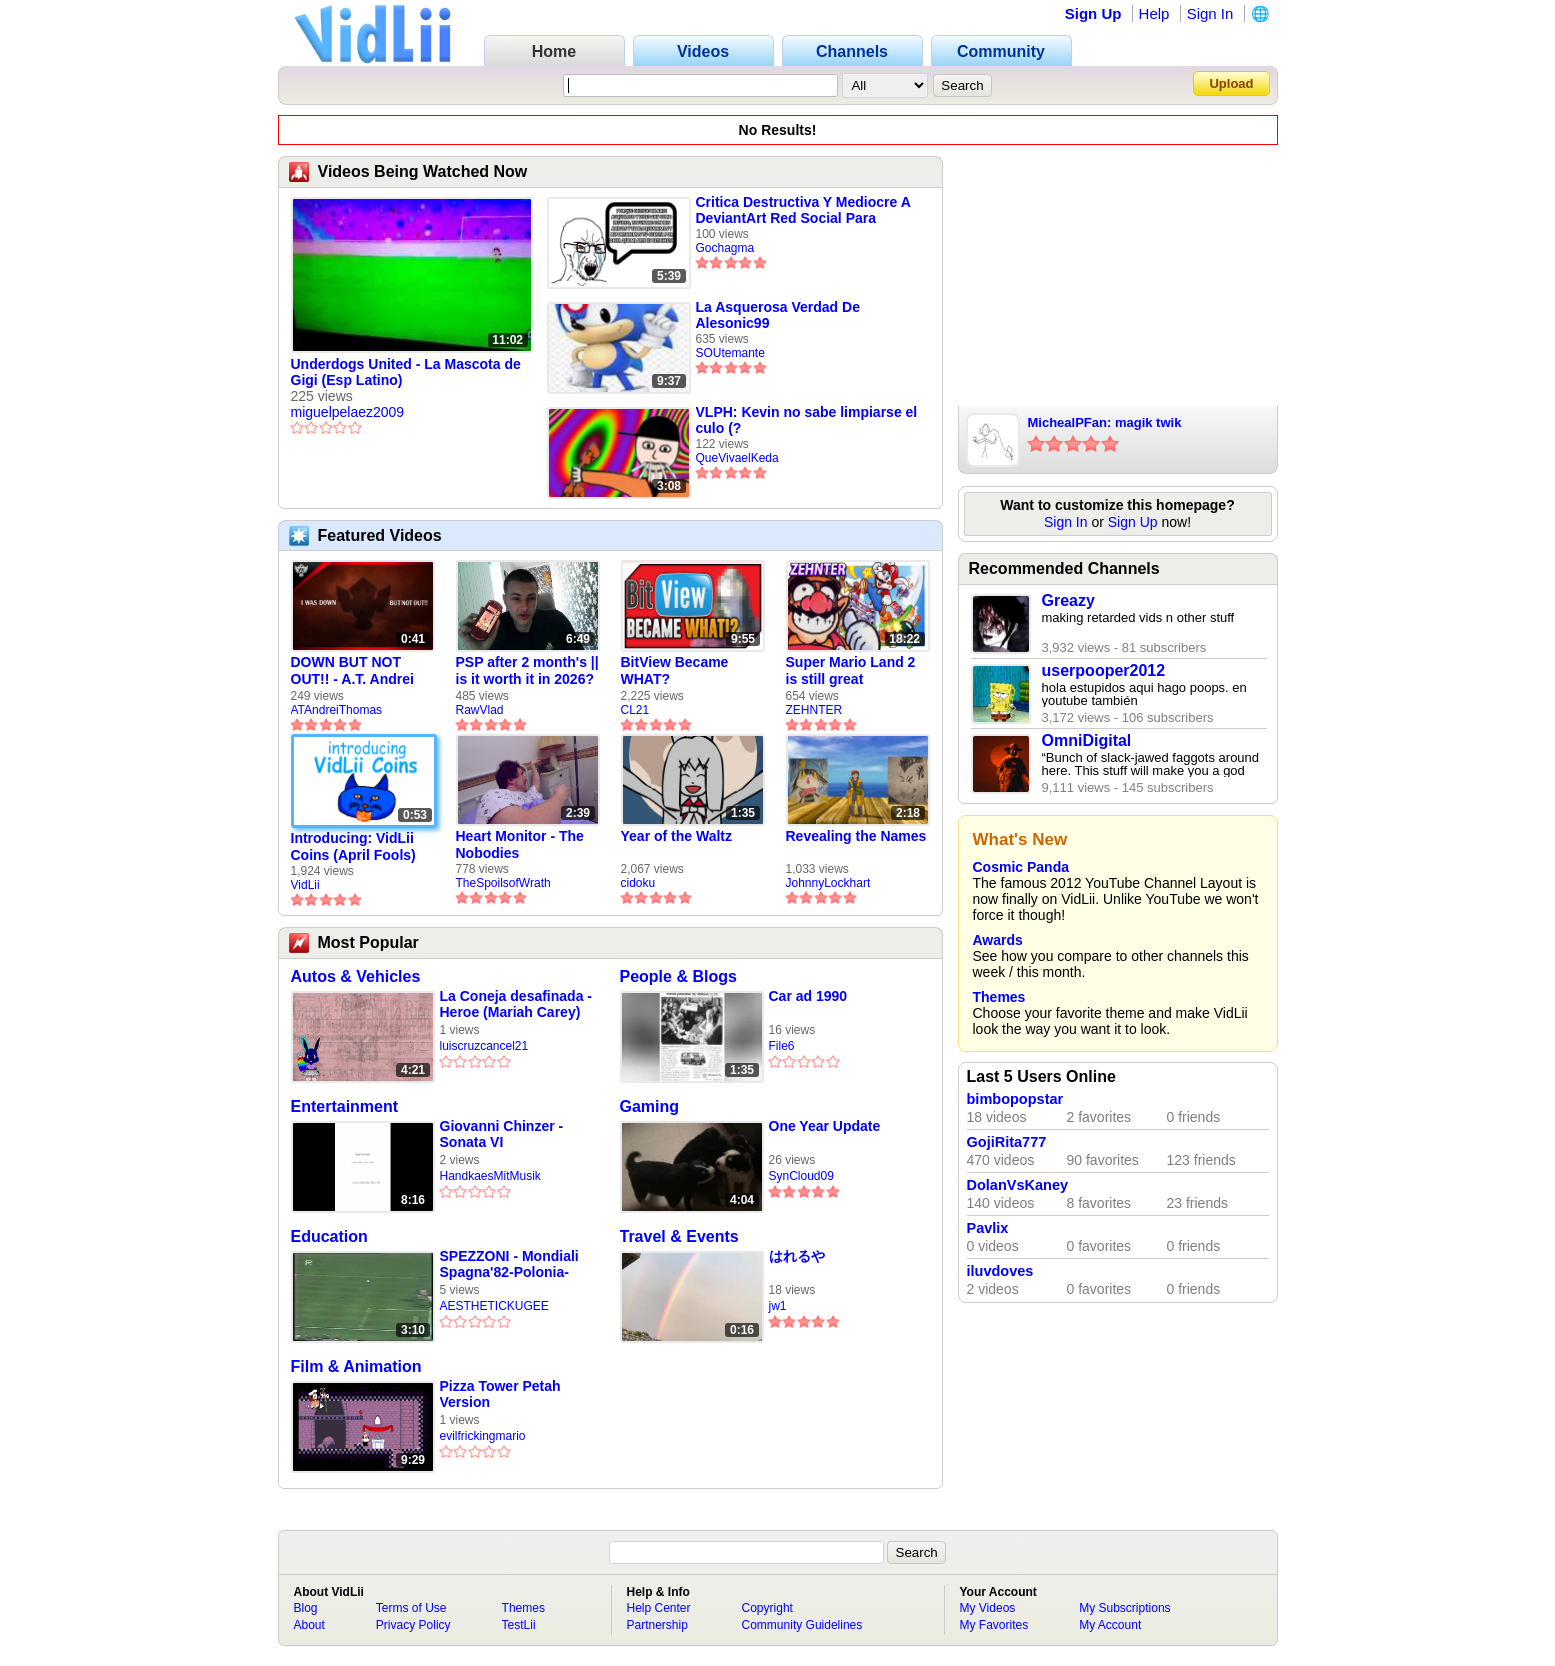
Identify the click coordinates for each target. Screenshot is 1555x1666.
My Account (1110, 1625)
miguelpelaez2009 (348, 412)
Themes (999, 997)
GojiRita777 (1007, 1142)
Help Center (659, 1608)
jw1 (778, 1306)
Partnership (657, 1625)
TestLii (519, 1625)
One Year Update (825, 1126)
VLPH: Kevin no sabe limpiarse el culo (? (807, 420)
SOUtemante (730, 353)
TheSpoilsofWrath (503, 883)
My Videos (988, 1608)
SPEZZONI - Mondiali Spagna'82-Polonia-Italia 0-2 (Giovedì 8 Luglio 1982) (509, 1264)
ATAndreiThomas (337, 710)
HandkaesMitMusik (490, 1176)
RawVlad (480, 710)
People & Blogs (678, 976)
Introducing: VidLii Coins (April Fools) (353, 846)
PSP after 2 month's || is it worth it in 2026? (527, 670)
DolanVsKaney (1018, 1185)
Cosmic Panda (1021, 867)
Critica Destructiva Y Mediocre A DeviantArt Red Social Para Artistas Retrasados (803, 210)
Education (329, 1236)
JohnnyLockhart (828, 883)
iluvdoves (1000, 1271)
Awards (998, 940)
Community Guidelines (802, 1625)
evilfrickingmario (483, 1436)
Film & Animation (356, 1366)
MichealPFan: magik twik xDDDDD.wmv (1105, 424)
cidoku (638, 883)
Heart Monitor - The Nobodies (520, 844)
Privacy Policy (413, 1625)
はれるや (797, 1256)
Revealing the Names (856, 836)
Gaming (650, 1106)
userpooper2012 (1104, 670)
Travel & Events (679, 1236)
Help (1154, 13)
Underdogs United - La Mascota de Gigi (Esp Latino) (406, 372)
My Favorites (994, 1625)
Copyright (767, 1608)
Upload (1231, 83)
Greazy (1068, 600)
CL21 (635, 710)
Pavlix (988, 1228)
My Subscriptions (1124, 1608)
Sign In (1210, 13)
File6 (782, 1046)
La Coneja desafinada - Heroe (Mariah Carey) (516, 1004)
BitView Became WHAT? (675, 670)
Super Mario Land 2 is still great (851, 670)
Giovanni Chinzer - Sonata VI (502, 1134)
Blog (306, 1608)
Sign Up (1093, 13)
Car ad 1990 (808, 996)
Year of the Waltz (677, 836)
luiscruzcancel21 (484, 1046)
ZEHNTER (814, 710)
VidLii (305, 885)
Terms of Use (411, 1608)
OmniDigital (1087, 740)
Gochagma (725, 248)
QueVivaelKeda (737, 458)
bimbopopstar (1015, 1099)
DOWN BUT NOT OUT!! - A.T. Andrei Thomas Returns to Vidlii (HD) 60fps (355, 671)
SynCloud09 (801, 1176)
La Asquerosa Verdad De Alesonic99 (778, 315)
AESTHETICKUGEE (494, 1306)
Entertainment (345, 1106)
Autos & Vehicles (356, 976)
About (309, 1625)
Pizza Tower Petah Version (500, 1394)
